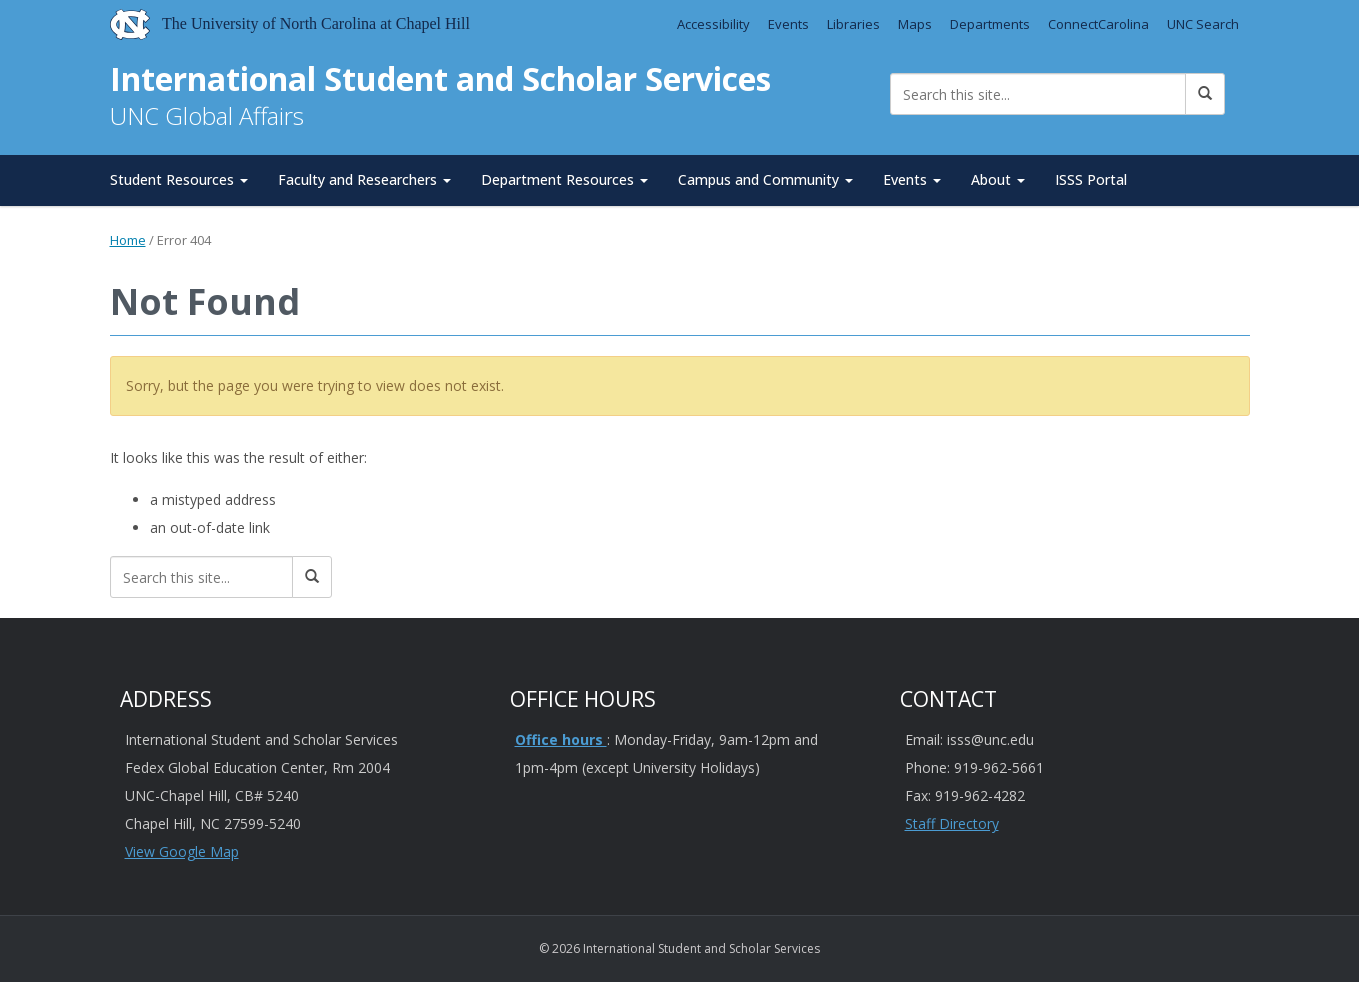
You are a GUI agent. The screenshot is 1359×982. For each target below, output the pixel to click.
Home (128, 240)
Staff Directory (952, 823)
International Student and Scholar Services (440, 78)
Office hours (561, 739)
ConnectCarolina (1098, 24)
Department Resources (564, 179)
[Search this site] (1038, 94)
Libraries (853, 24)
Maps (915, 24)
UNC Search (1203, 24)
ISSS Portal (1091, 179)
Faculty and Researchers (364, 179)
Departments (990, 24)
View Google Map (182, 851)
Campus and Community (765, 179)
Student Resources (179, 179)
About (998, 179)
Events (788, 24)
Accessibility (713, 24)
